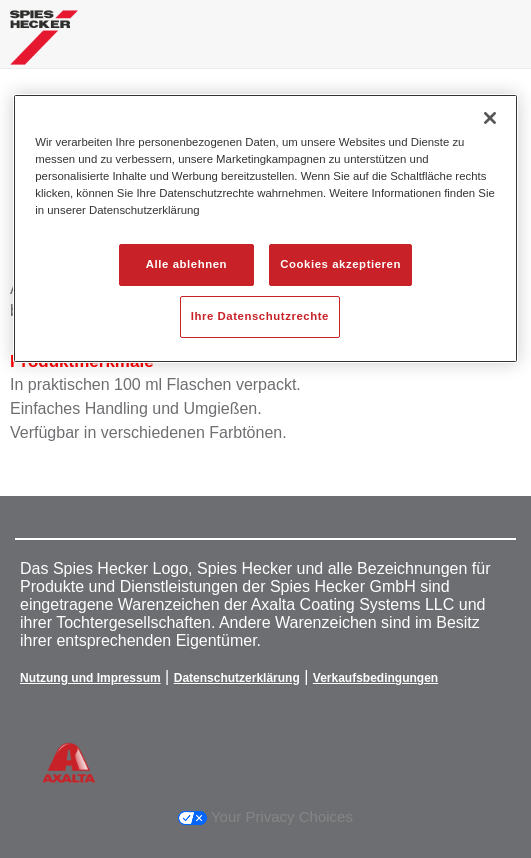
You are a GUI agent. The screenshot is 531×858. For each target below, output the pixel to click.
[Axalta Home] (44, 45)
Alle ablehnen (186, 264)
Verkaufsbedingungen (375, 678)
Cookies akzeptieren (340, 264)
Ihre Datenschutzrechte (260, 316)
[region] (265, 228)
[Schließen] (490, 118)
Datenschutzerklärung (237, 678)
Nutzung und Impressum (90, 678)
